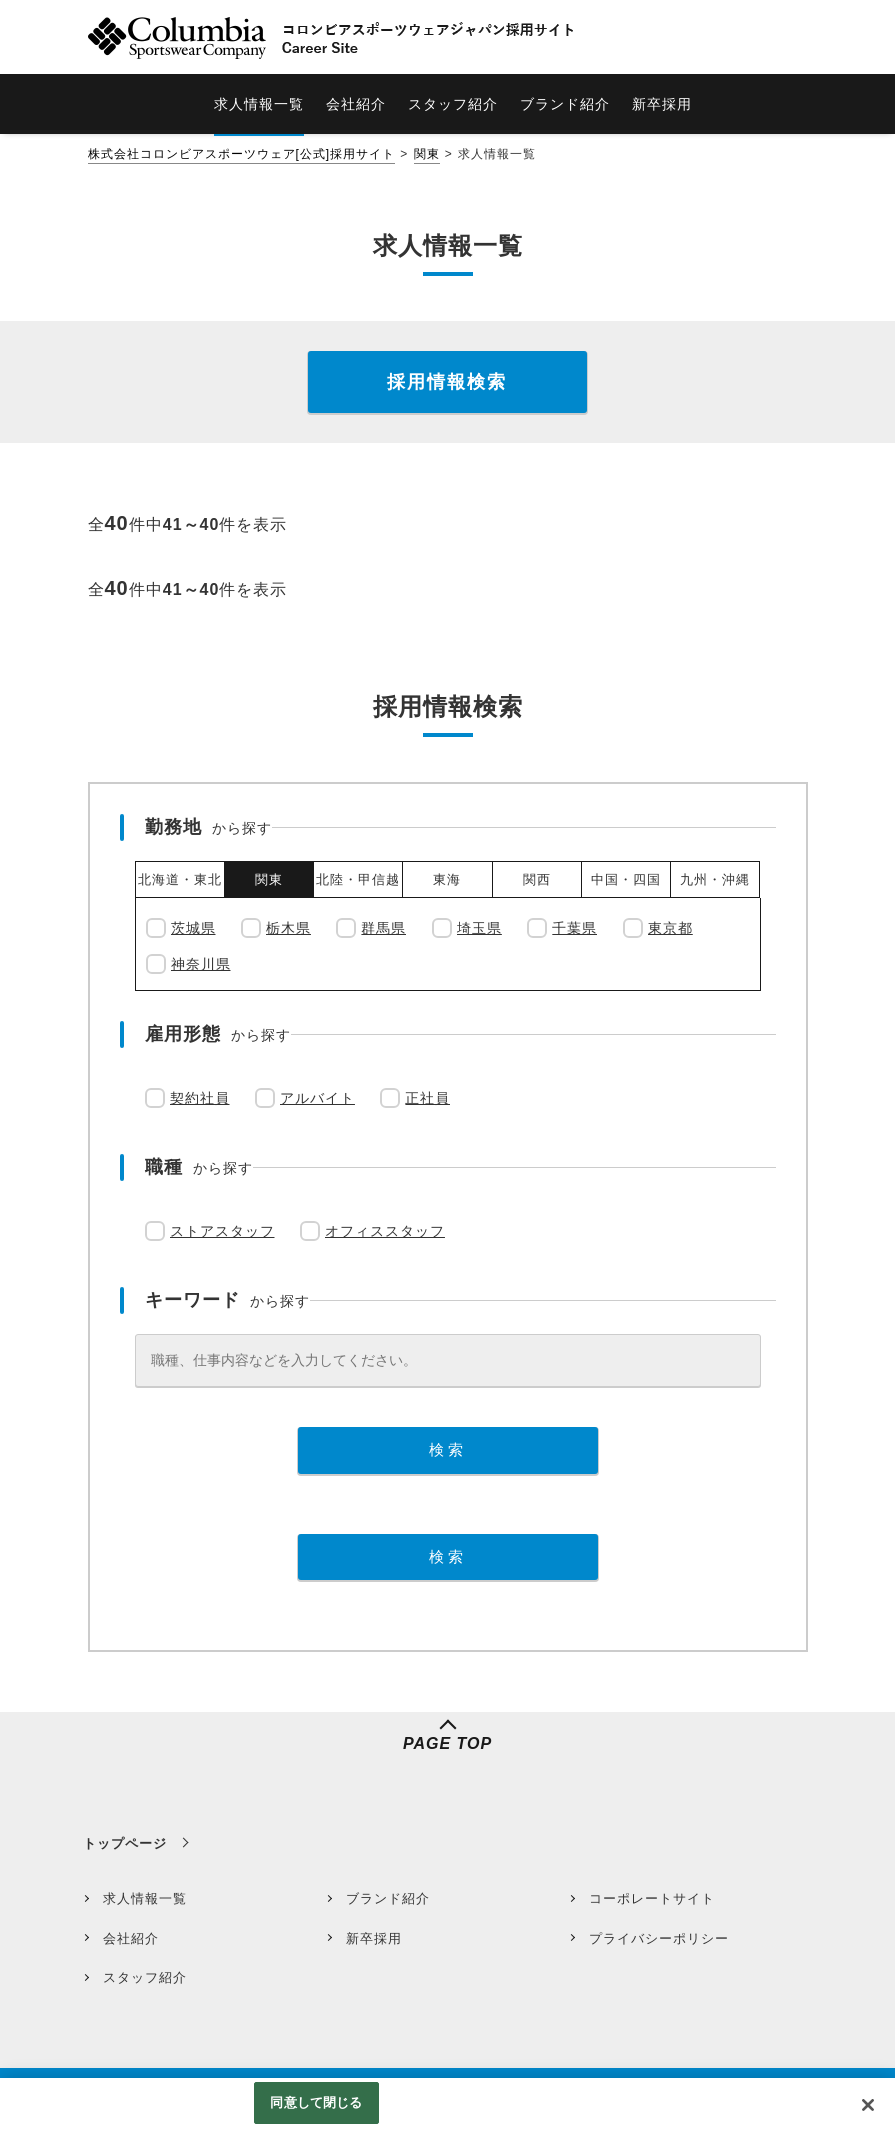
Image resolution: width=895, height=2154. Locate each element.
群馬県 (383, 928)
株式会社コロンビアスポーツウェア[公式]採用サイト (242, 154)
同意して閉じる (316, 2102)
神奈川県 (201, 964)
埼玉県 (479, 928)
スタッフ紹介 (145, 1977)
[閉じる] (868, 2105)
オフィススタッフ (385, 1231)
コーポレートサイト (652, 1898)
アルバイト (317, 1098)
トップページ (125, 1843)
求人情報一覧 (145, 1898)
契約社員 (200, 1098)
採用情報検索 (447, 382)
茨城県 (193, 928)
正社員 (427, 1098)
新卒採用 (374, 1938)
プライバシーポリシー (659, 1938)
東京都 (670, 928)
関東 (427, 154)
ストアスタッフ (222, 1231)
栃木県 (288, 928)
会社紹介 (131, 1938)
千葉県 (574, 928)
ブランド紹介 (388, 1898)
